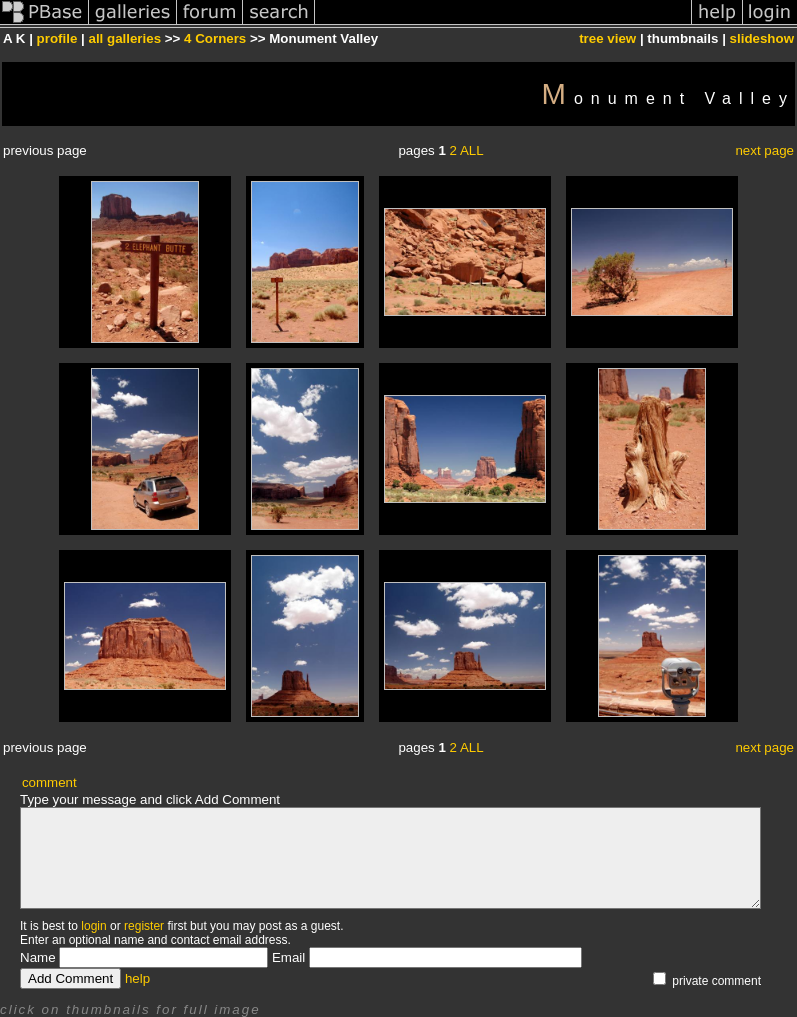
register (144, 926)
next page (764, 150)
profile (57, 38)
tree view (607, 38)
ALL (472, 150)
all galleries (124, 38)
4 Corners (215, 38)
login (93, 926)
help (137, 978)
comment (49, 782)
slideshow (762, 38)
